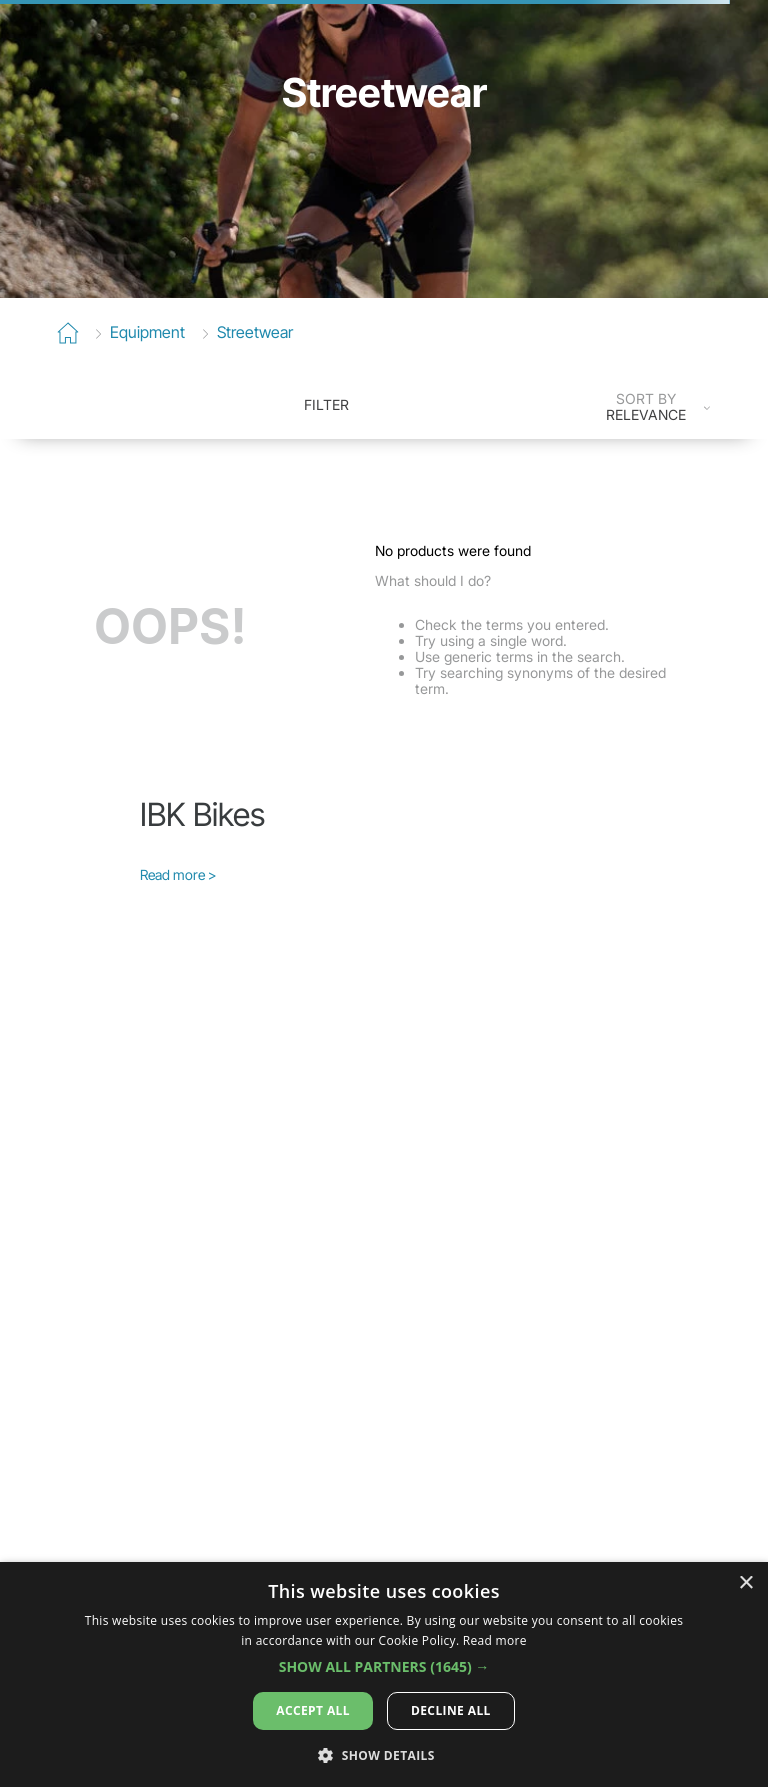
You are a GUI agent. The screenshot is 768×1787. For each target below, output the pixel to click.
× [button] (745, 1583)
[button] (384, 1667)
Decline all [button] (451, 1710)
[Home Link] (68, 334)
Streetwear (255, 332)
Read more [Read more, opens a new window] (495, 1640)
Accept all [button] (313, 1710)
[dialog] (384, 1674)
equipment (147, 332)
